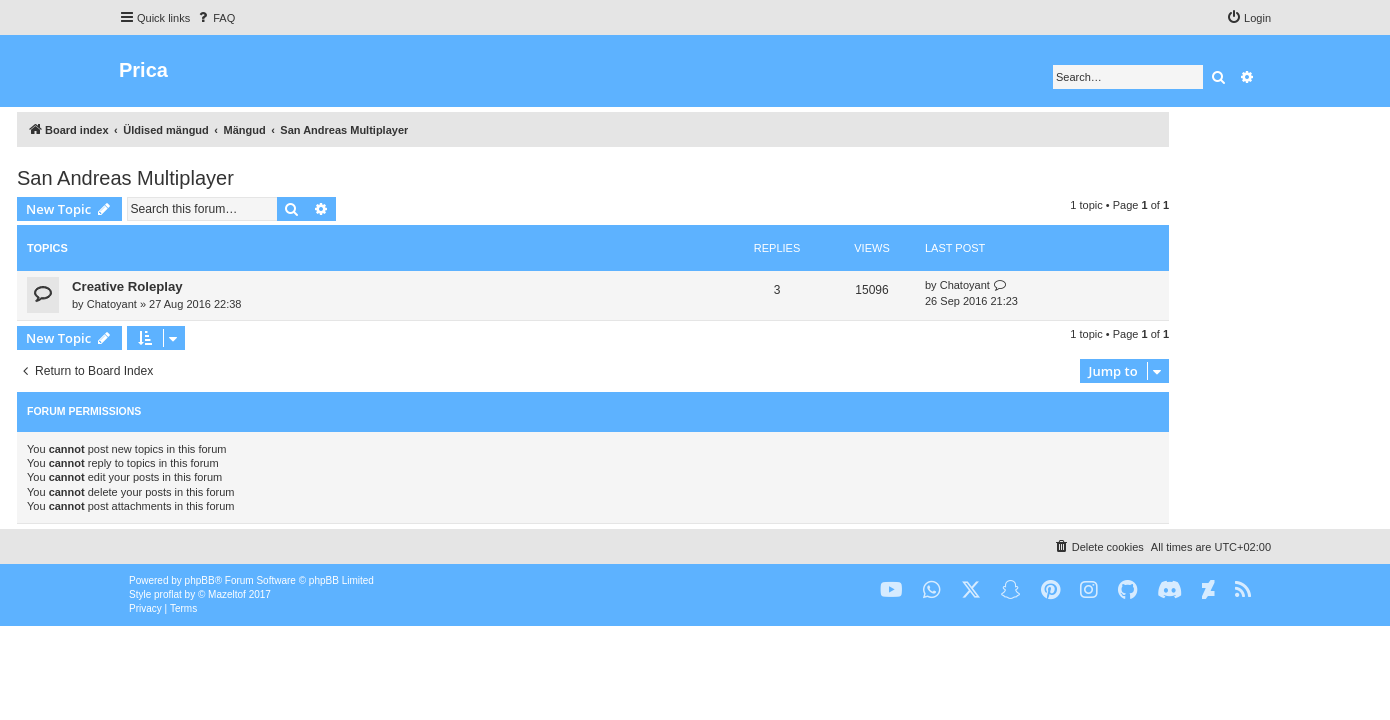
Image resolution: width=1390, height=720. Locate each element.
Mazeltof (227, 594)
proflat (168, 594)
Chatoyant (214, 304)
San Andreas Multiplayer (227, 178)
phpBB (200, 580)
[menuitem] (215, 18)
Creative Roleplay (229, 286)
